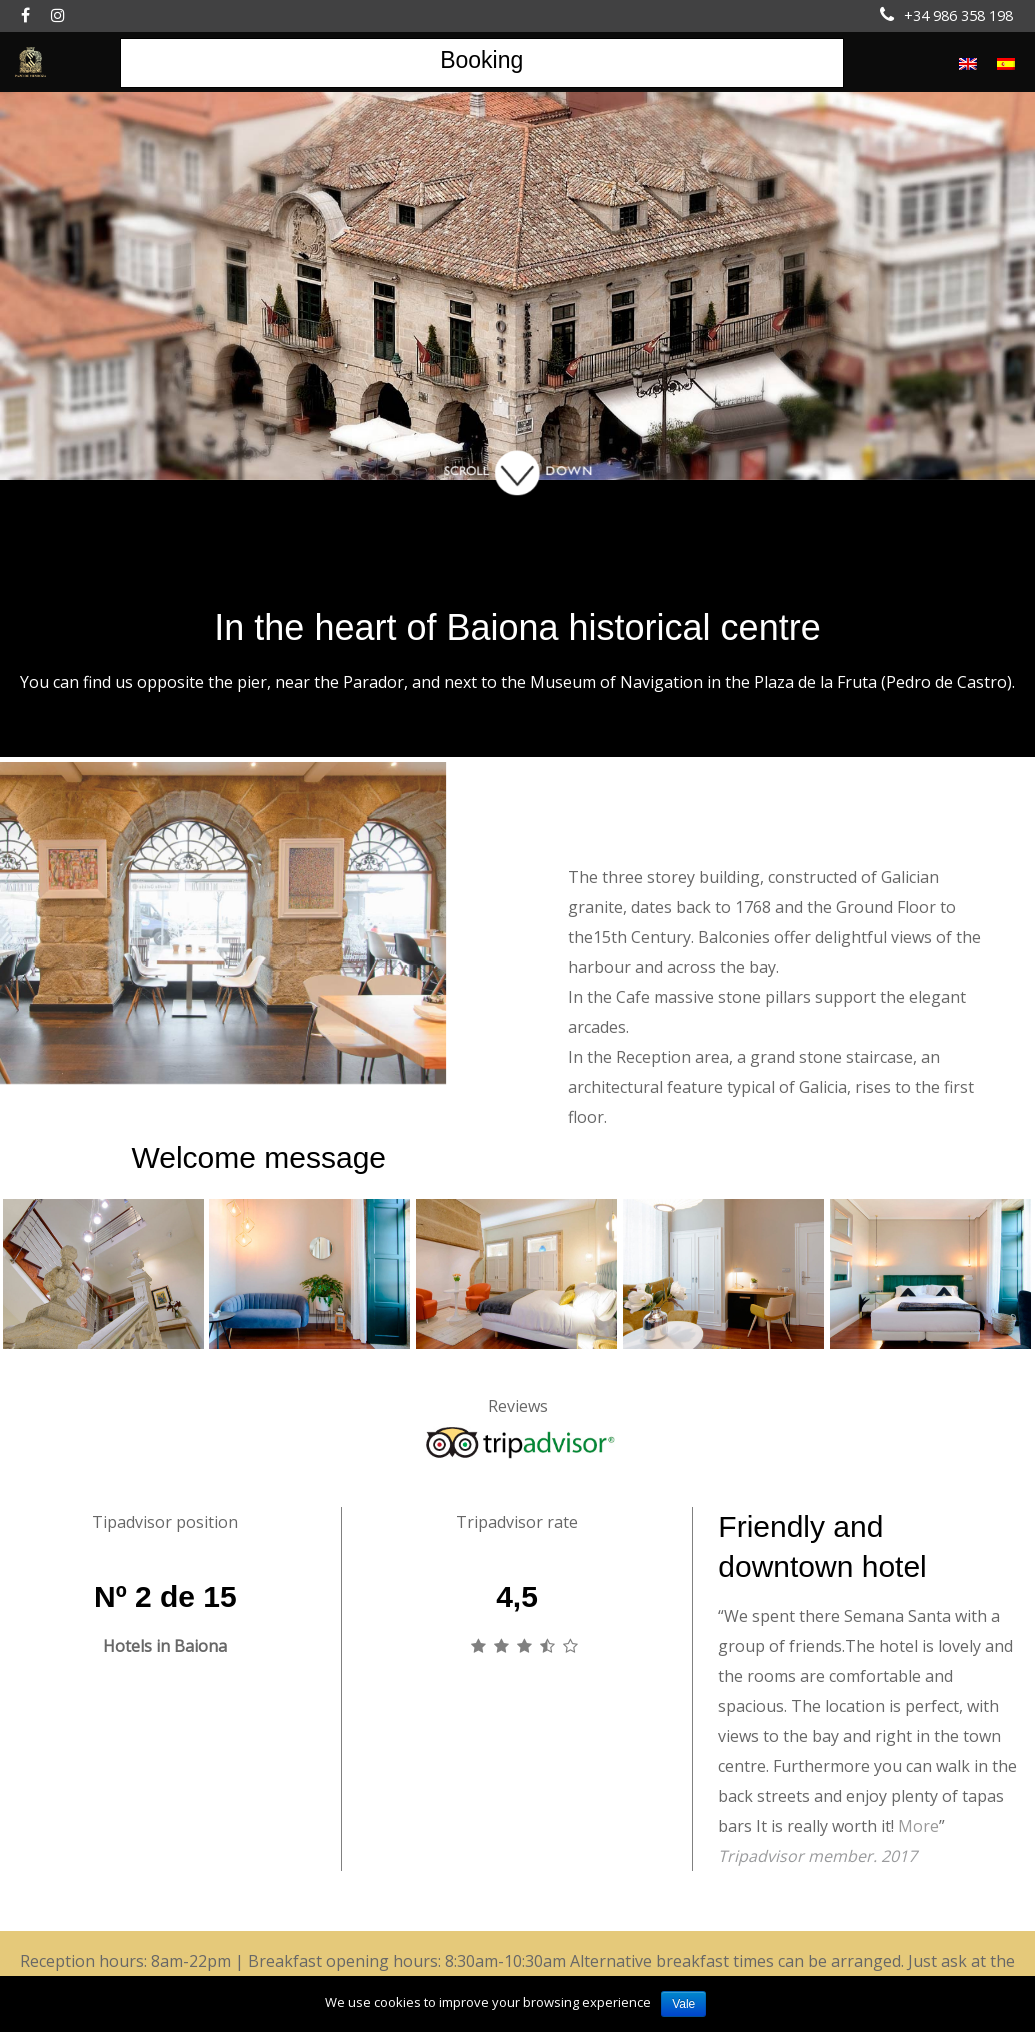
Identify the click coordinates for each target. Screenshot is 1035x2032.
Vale (683, 2004)
